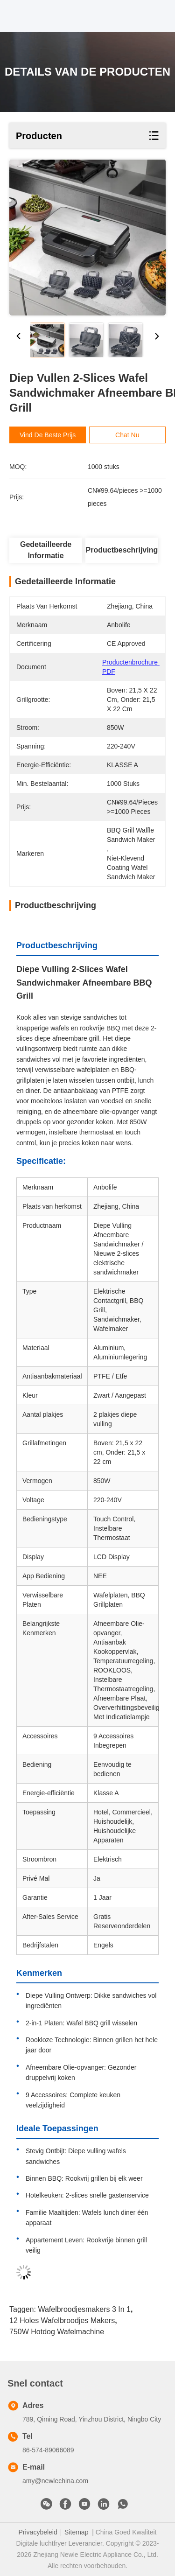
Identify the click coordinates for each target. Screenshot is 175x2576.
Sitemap (76, 2532)
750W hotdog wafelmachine (56, 2332)
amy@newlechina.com (55, 2481)
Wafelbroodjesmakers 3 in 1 (84, 2309)
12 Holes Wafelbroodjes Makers (62, 2320)
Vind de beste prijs (48, 435)
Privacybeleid (38, 2532)
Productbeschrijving (122, 550)
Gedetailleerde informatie (45, 550)
